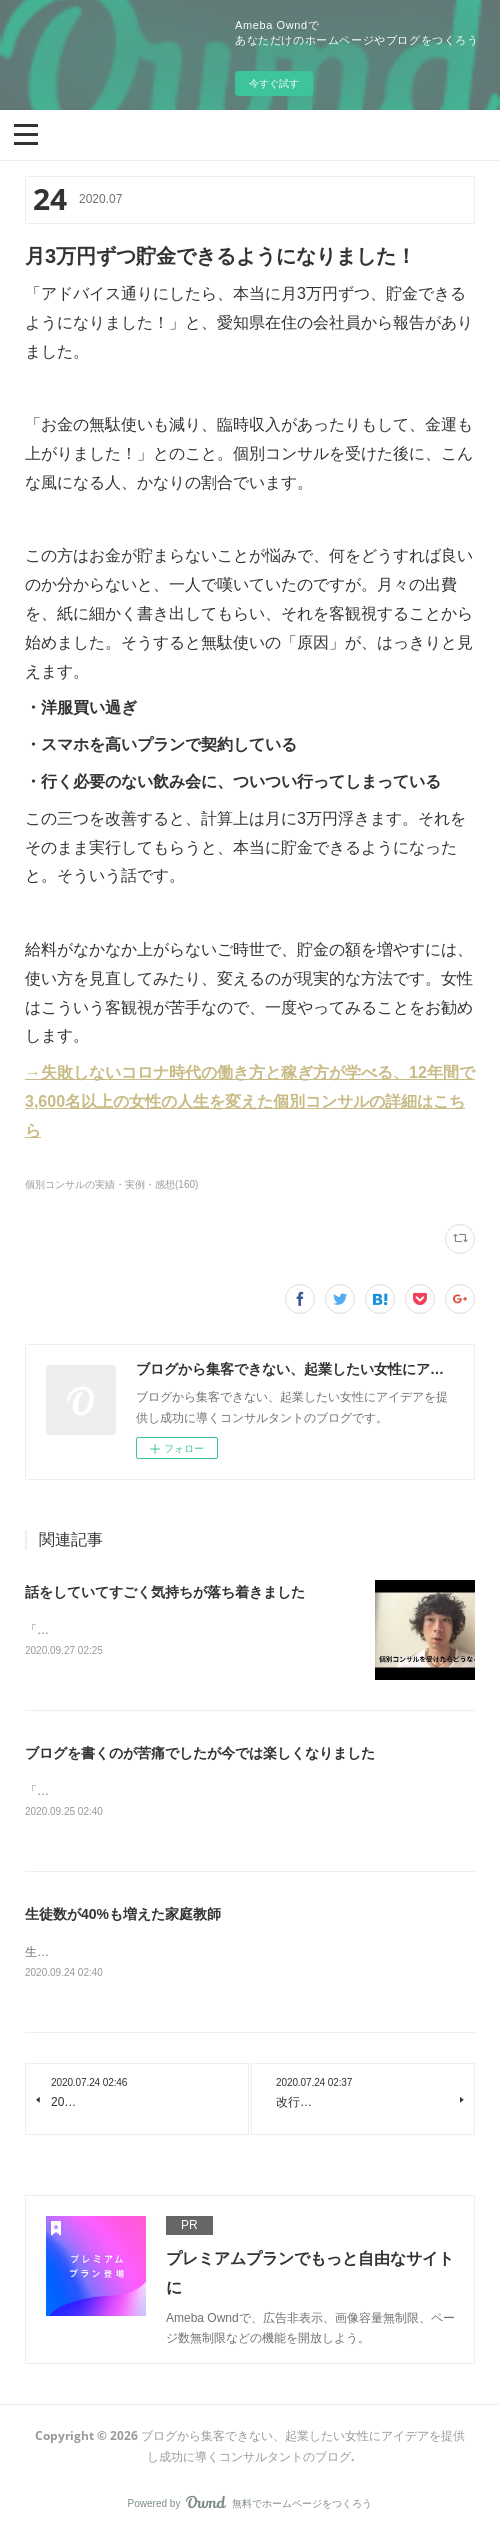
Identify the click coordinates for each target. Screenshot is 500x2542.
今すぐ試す (274, 83)
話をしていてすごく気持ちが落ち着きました (165, 1592)
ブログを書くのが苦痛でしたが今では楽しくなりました (200, 1754)
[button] (26, 133)
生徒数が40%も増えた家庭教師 (123, 1917)
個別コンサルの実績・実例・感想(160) (111, 1184)
